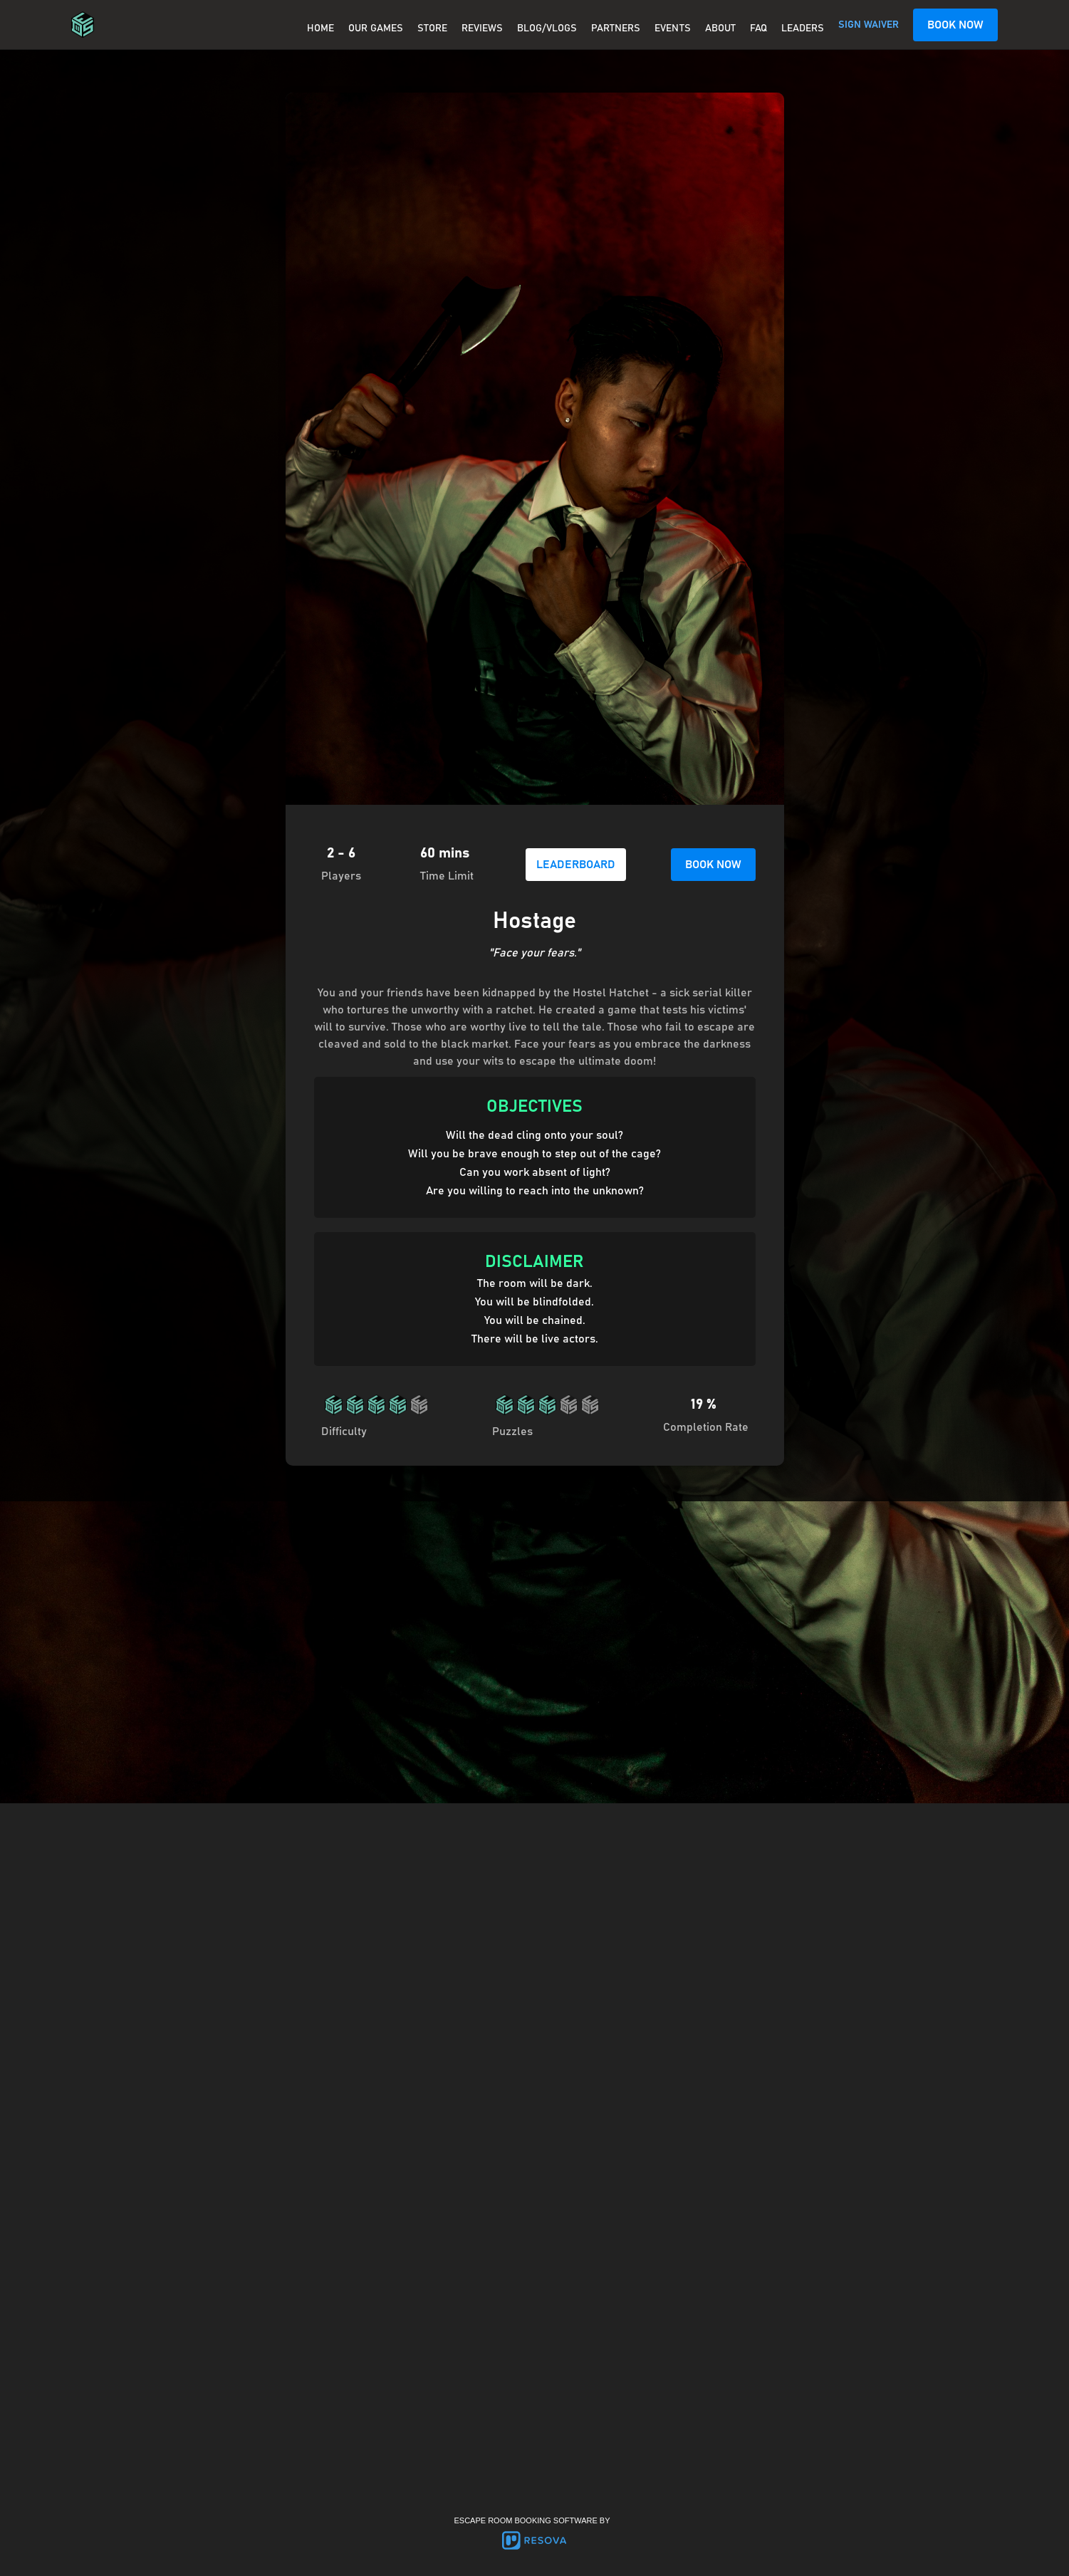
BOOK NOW (955, 25)
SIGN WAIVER (868, 25)
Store (432, 28)
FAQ (758, 28)
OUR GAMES (375, 28)
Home (320, 28)
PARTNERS (615, 28)
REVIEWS (482, 28)
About (720, 28)
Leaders (802, 28)
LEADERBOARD (575, 864)
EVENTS (673, 28)
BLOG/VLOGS (547, 28)
